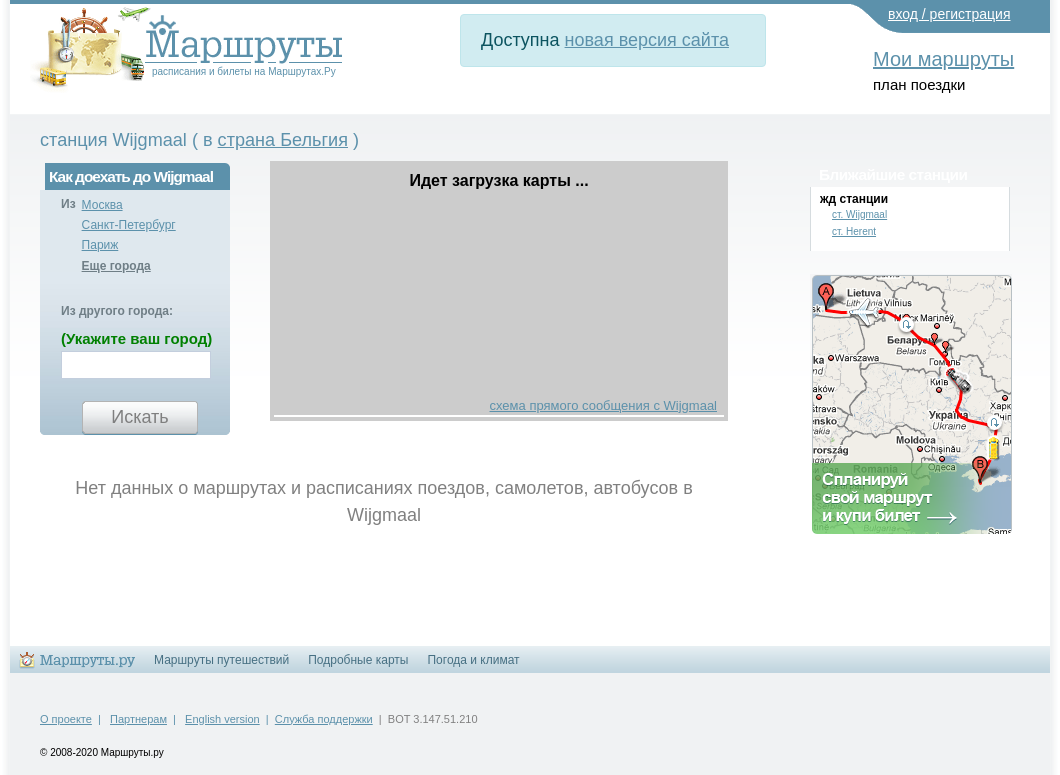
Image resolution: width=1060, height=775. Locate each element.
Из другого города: (117, 311)
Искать (139, 417)
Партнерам (138, 719)
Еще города (116, 266)
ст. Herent (854, 231)
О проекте (66, 719)
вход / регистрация (949, 14)
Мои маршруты (943, 59)
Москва (102, 205)
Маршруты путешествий (221, 660)
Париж (100, 245)
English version (222, 719)
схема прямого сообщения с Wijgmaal (603, 405)
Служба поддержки (324, 719)
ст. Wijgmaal (859, 214)
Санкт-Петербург (129, 225)
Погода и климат (473, 660)
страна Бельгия (283, 140)
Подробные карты (358, 660)
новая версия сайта (647, 40)
